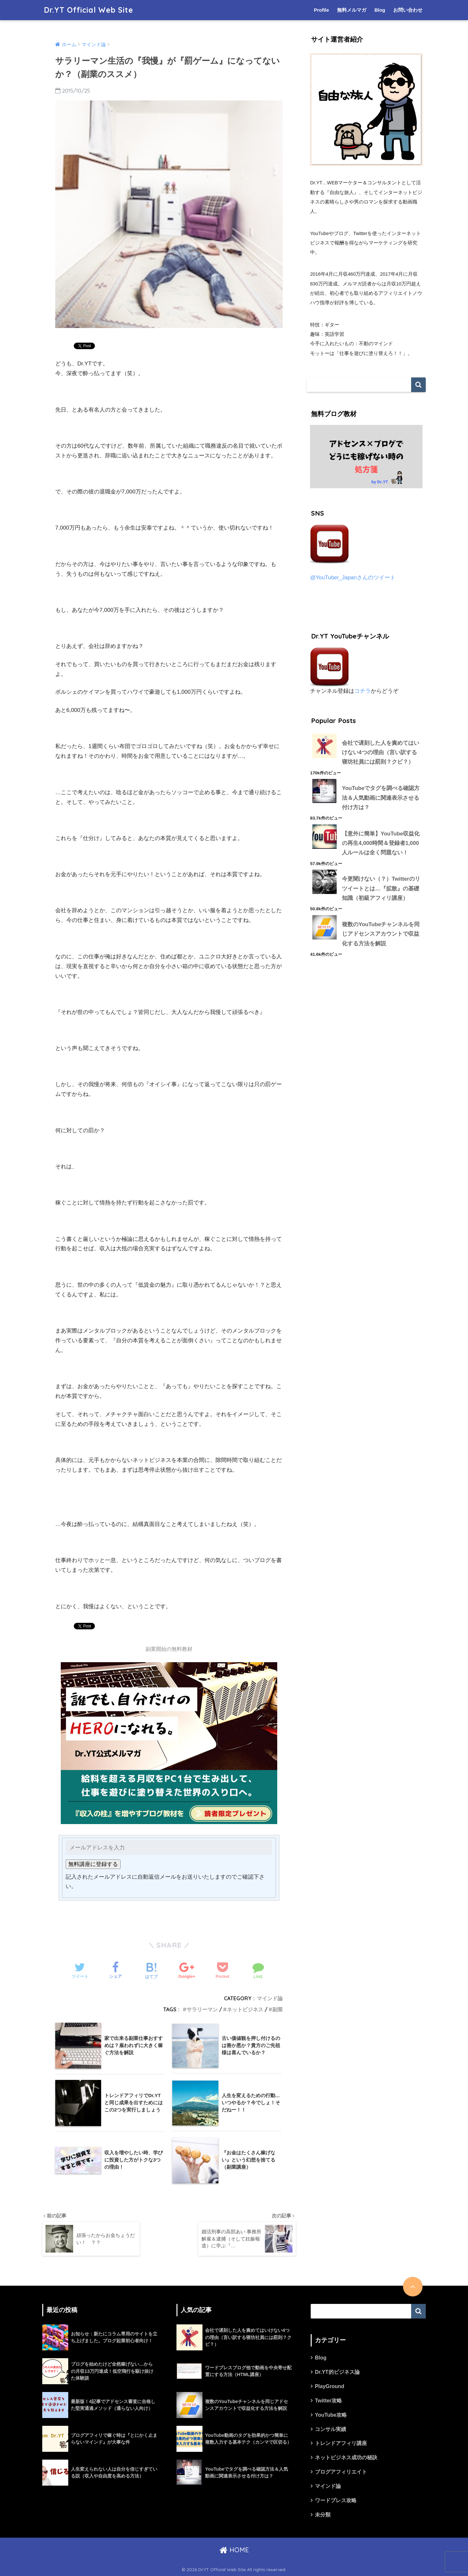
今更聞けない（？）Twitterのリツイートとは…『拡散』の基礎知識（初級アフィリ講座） (381, 888)
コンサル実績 (330, 2429)
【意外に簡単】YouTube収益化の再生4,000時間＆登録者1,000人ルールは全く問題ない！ (381, 843)
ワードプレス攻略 (336, 2500)
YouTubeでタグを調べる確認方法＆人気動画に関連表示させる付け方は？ (381, 797)
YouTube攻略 (331, 2415)
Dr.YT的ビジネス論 (337, 2372)
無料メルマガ (351, 10)
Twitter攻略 (328, 2400)
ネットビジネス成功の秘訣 (346, 2457)
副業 (277, 2009)
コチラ (362, 691)
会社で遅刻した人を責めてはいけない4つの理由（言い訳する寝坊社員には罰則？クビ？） (380, 752)
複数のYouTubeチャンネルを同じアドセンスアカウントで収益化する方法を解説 (381, 934)
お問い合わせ (407, 10)
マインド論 (270, 1998)
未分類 (323, 2514)
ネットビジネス (245, 2009)
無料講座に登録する (93, 1863)
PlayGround (329, 2386)
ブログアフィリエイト (341, 2472)
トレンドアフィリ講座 (341, 2443)
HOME (234, 2550)
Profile (321, 10)
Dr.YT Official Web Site (88, 10)
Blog (379, 10)
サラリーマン (202, 2009)
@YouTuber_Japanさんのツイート (353, 577)
